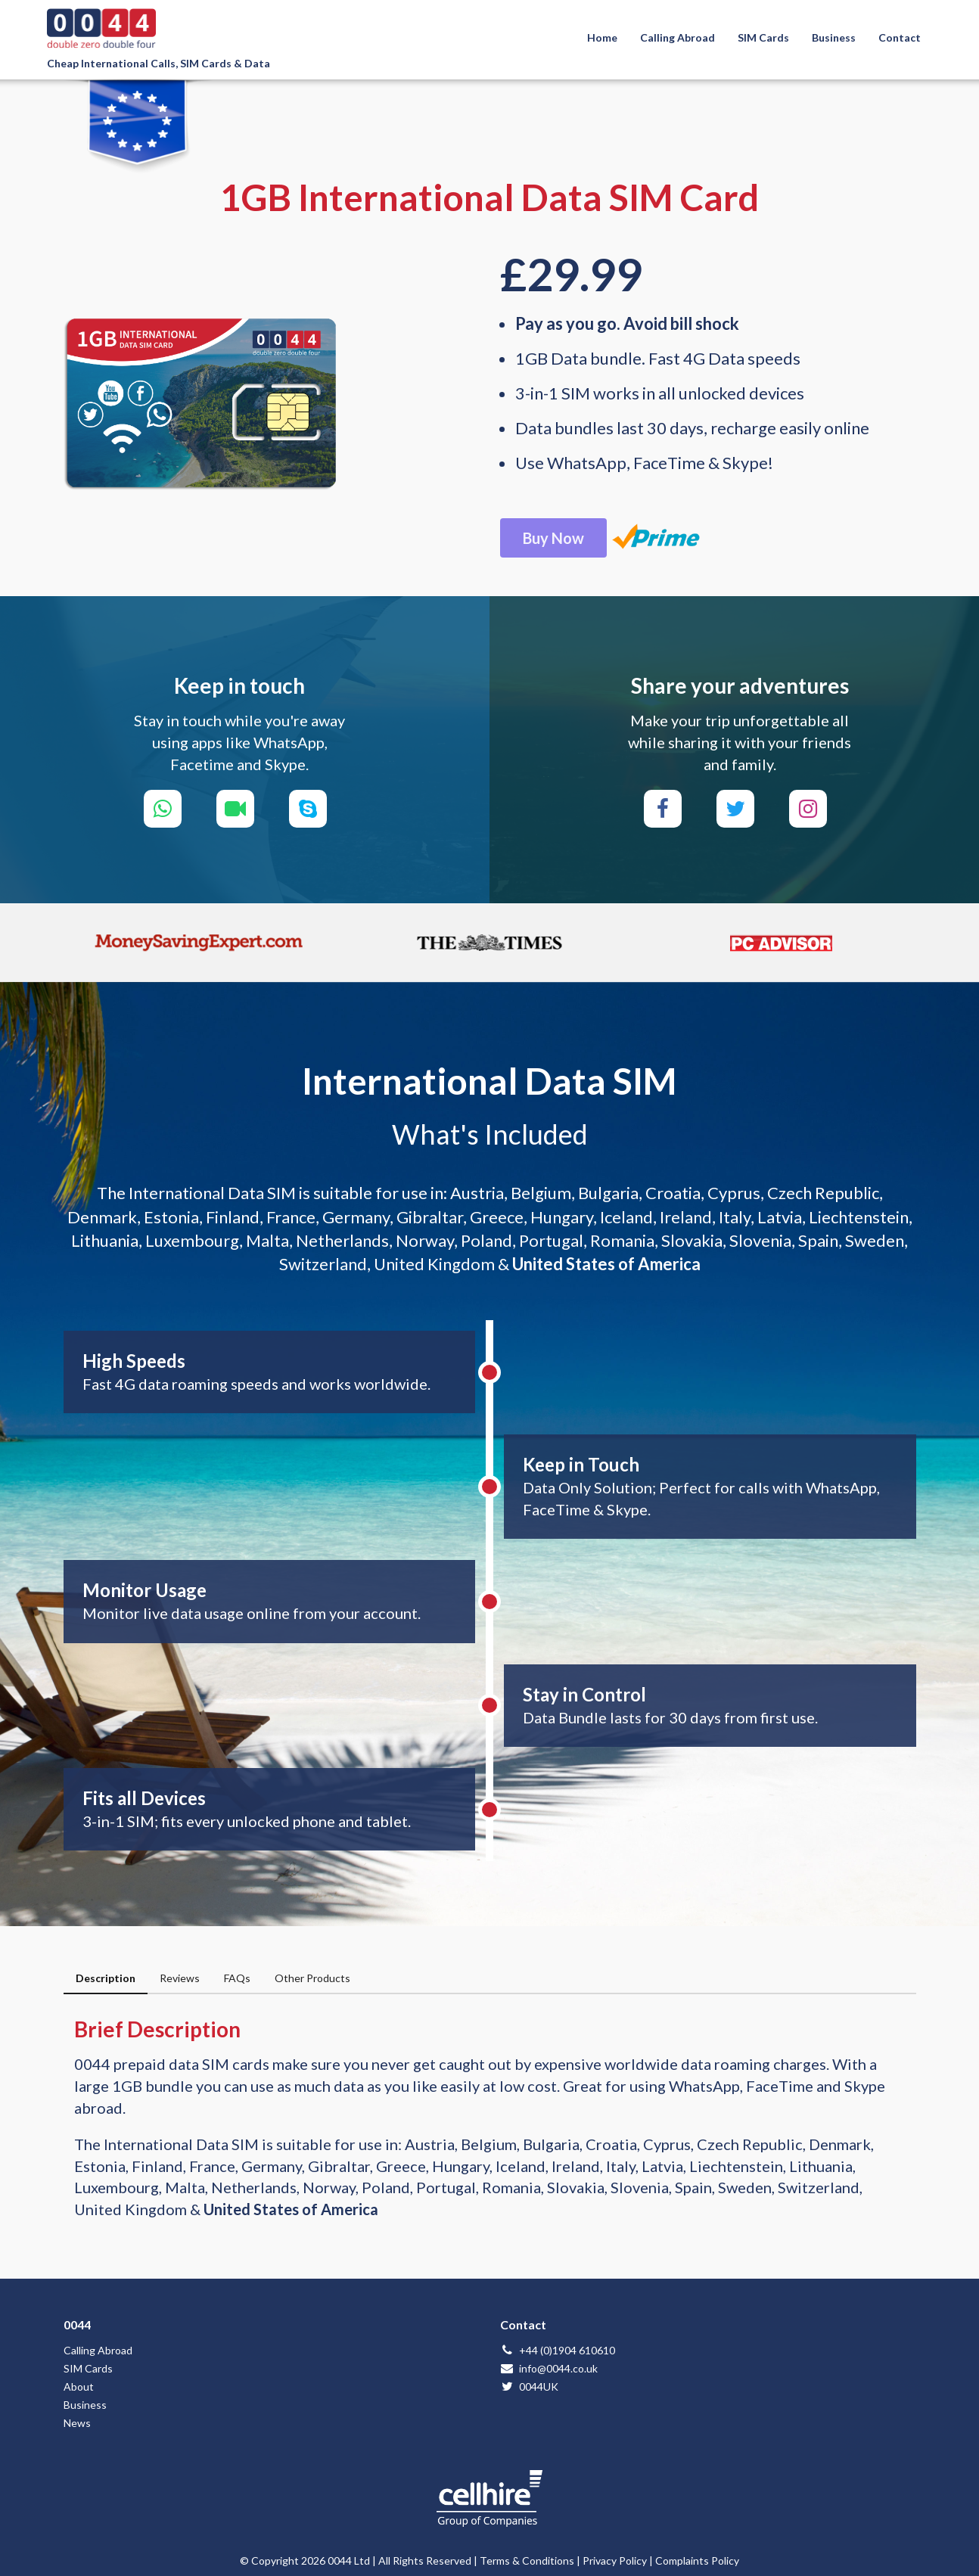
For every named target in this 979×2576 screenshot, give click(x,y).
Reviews (180, 1978)
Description (105, 1978)
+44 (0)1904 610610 (557, 2350)
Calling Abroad (677, 37)
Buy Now (553, 538)
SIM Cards (763, 37)
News (77, 2422)
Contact (899, 37)
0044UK (529, 2386)
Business (834, 37)
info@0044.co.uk (549, 2368)
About (79, 2386)
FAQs (237, 1978)
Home (602, 37)
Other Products (312, 1978)
